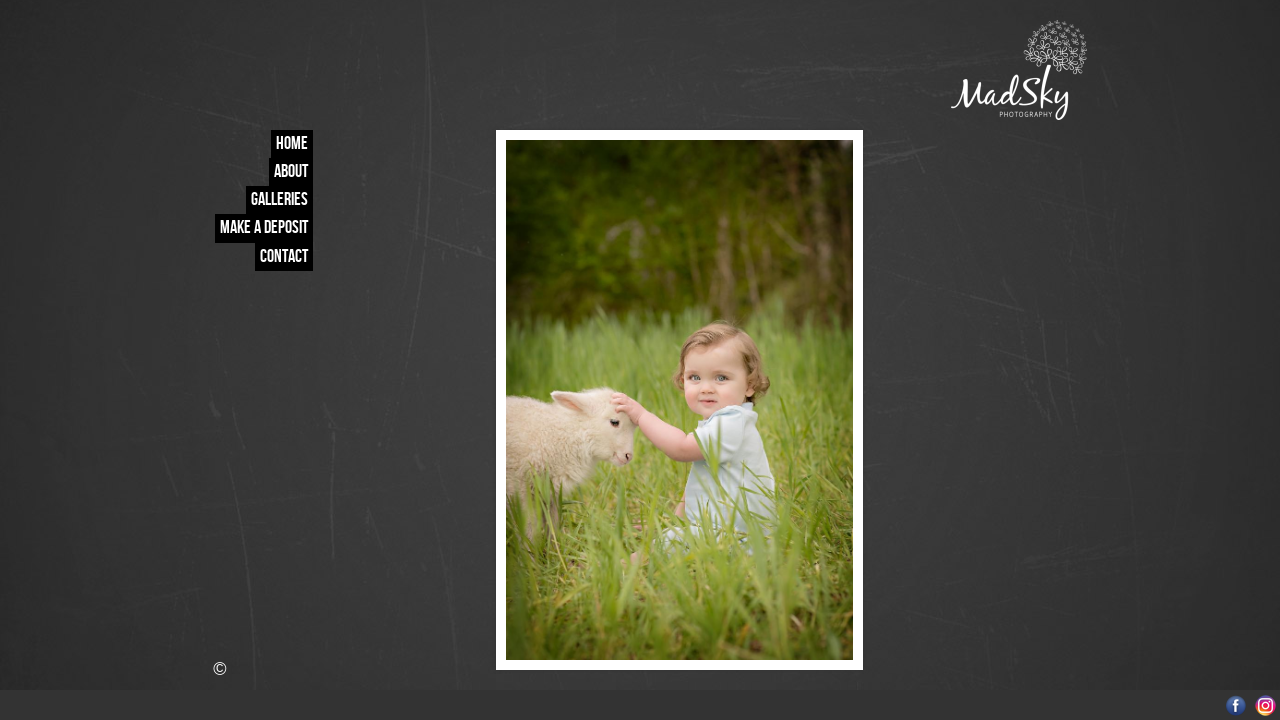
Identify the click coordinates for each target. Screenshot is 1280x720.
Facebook (1236, 705)
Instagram (1265, 705)
